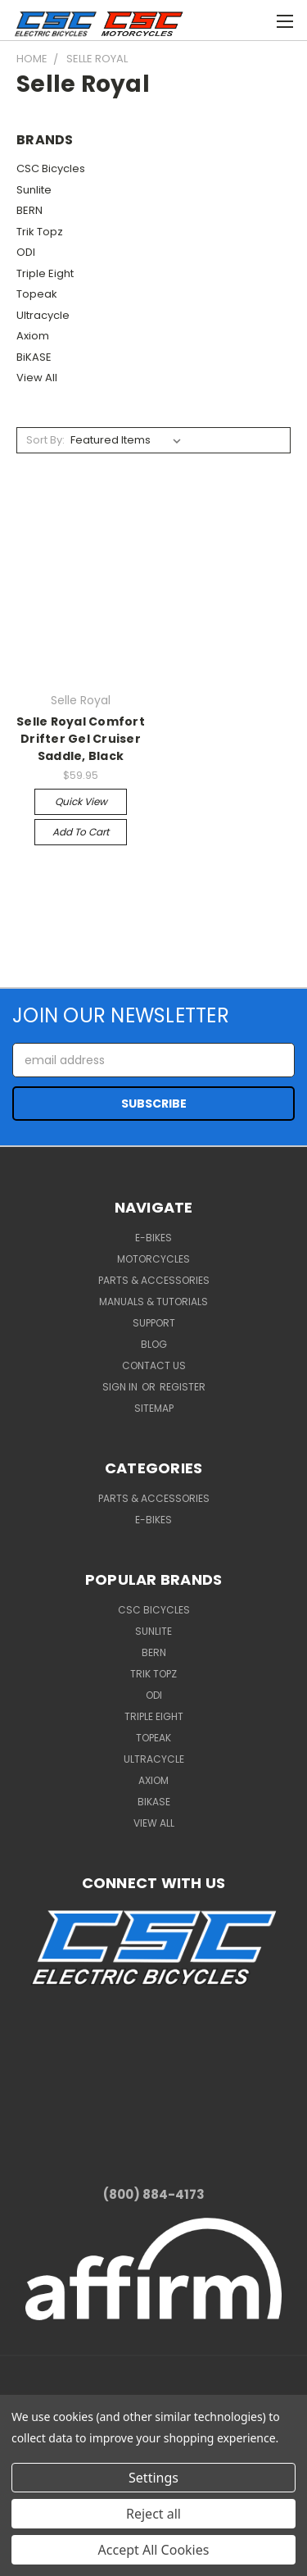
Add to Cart (80, 832)
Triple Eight (45, 273)
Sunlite (34, 190)
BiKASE (34, 357)
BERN (29, 210)
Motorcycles (153, 1259)
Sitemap (154, 1408)
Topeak (36, 294)
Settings (153, 2478)
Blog (154, 1344)
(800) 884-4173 (154, 2194)
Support (154, 1323)
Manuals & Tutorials (153, 1301)
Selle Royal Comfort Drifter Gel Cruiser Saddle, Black (80, 738)
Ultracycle (43, 315)
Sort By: (45, 440)
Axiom (32, 336)
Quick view (81, 801)
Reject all (153, 2514)
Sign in (121, 1387)
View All (36, 377)
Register (182, 1387)
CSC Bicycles (50, 168)
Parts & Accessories (154, 1280)
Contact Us (154, 1365)
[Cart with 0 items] (221, 18)
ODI (25, 252)
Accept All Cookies (154, 2550)
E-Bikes (153, 1238)
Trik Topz (39, 231)
